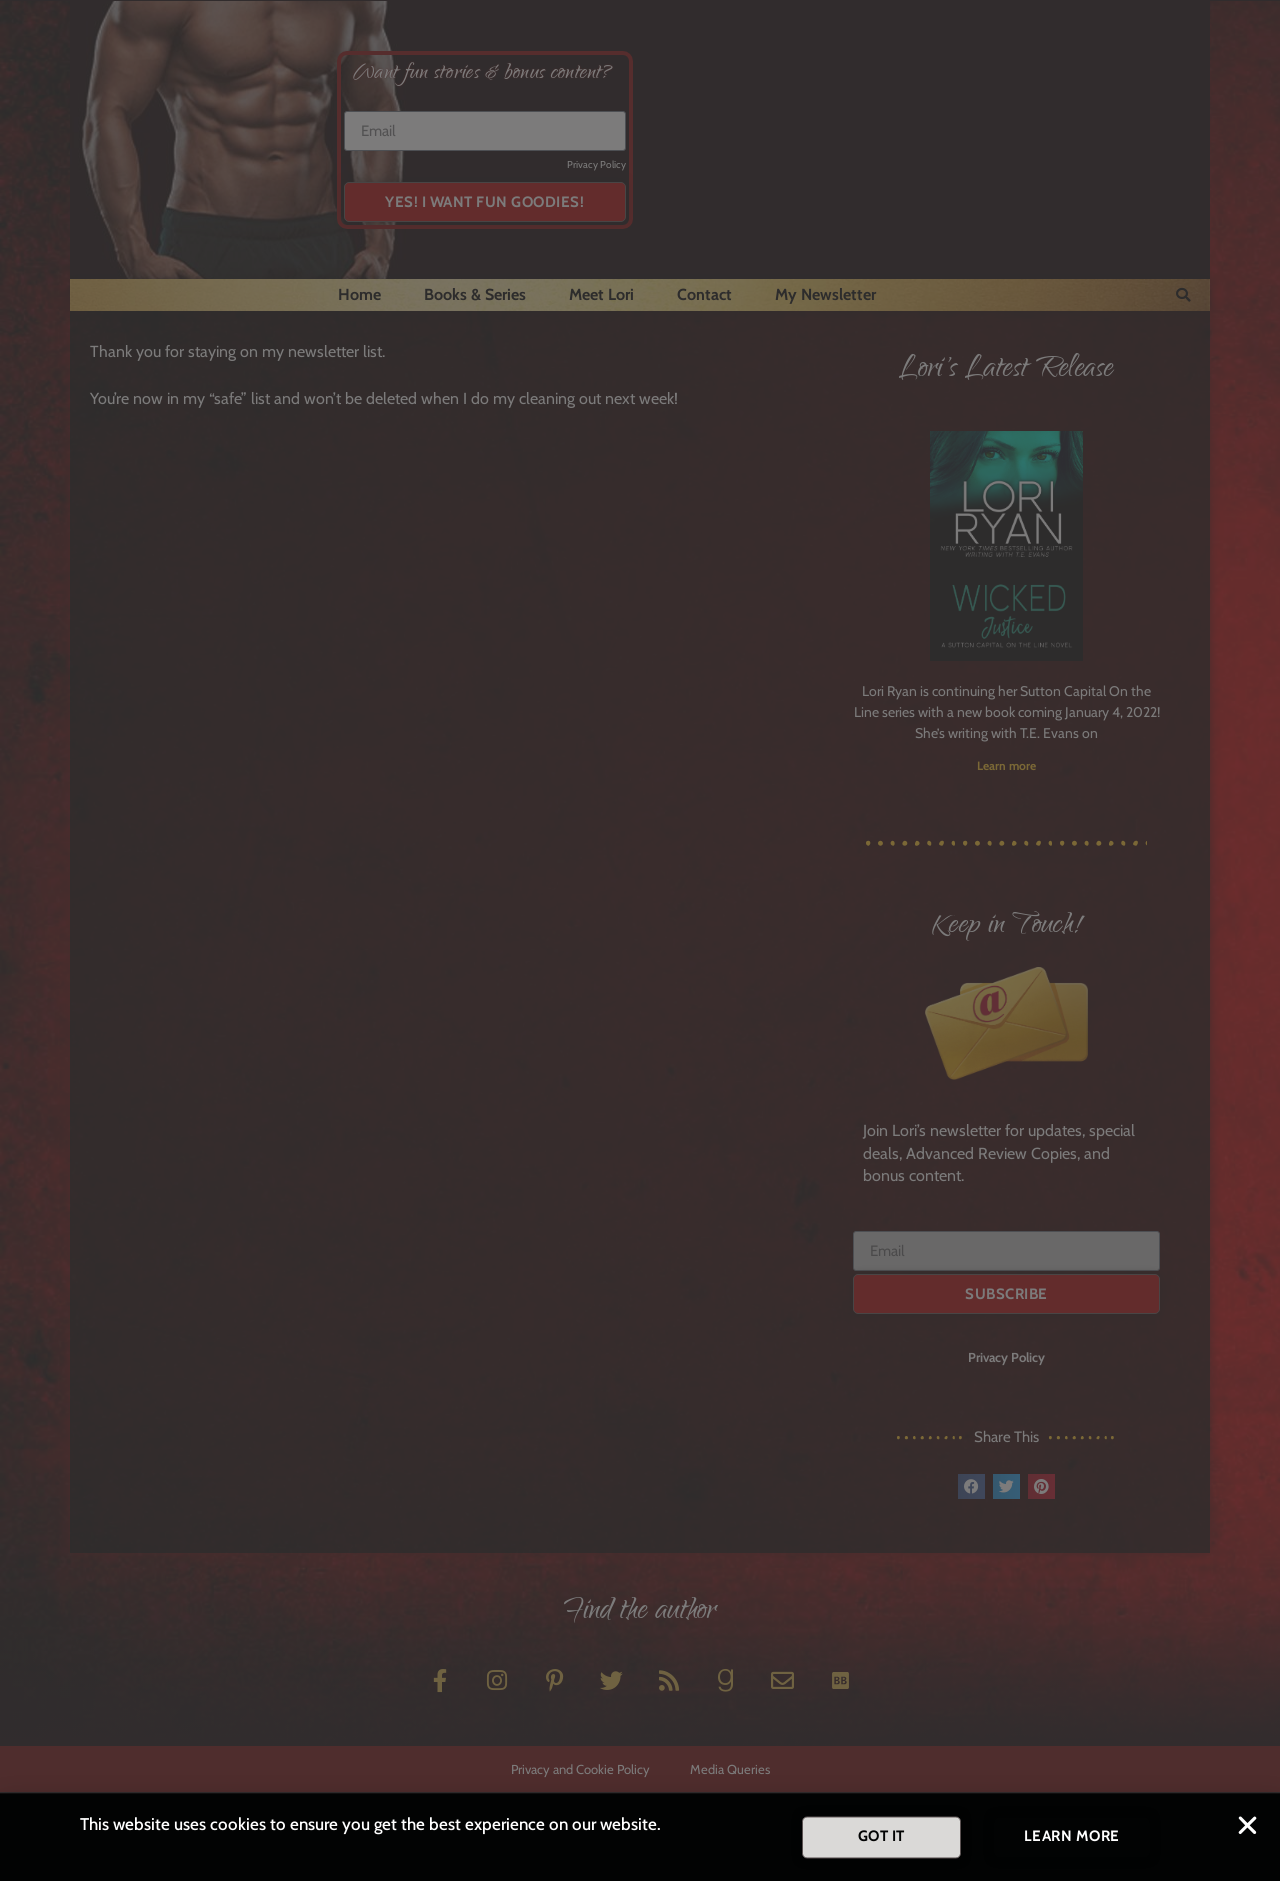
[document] (640, 940)
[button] (1247, 1829)
